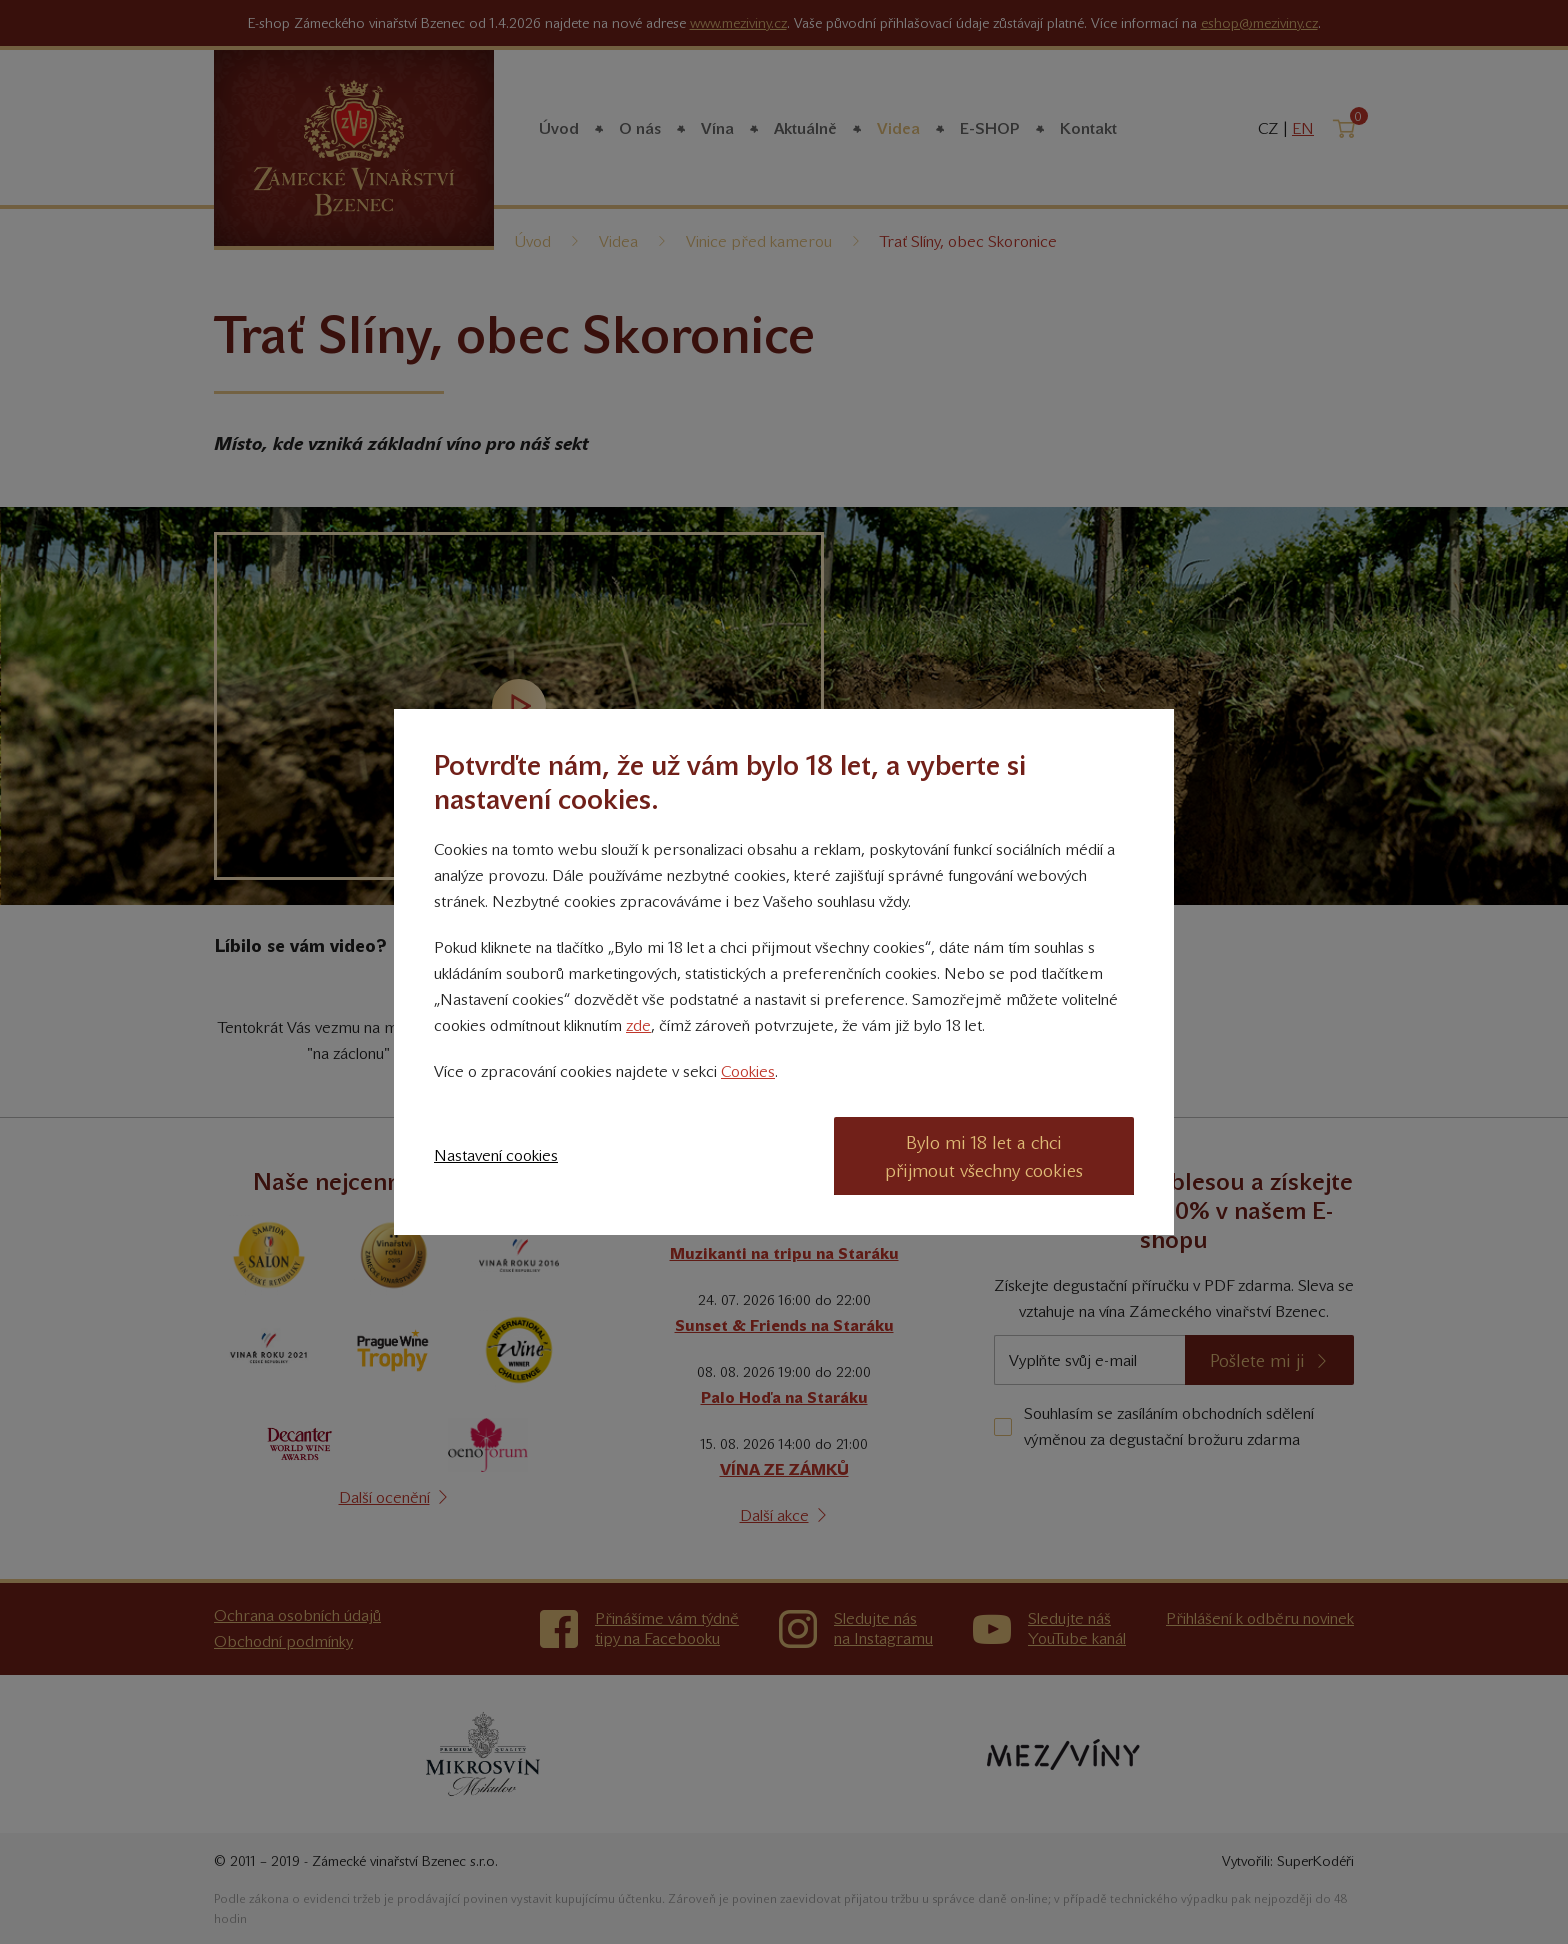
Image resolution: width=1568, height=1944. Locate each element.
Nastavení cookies (496, 1155)
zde (638, 1025)
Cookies (748, 1071)
